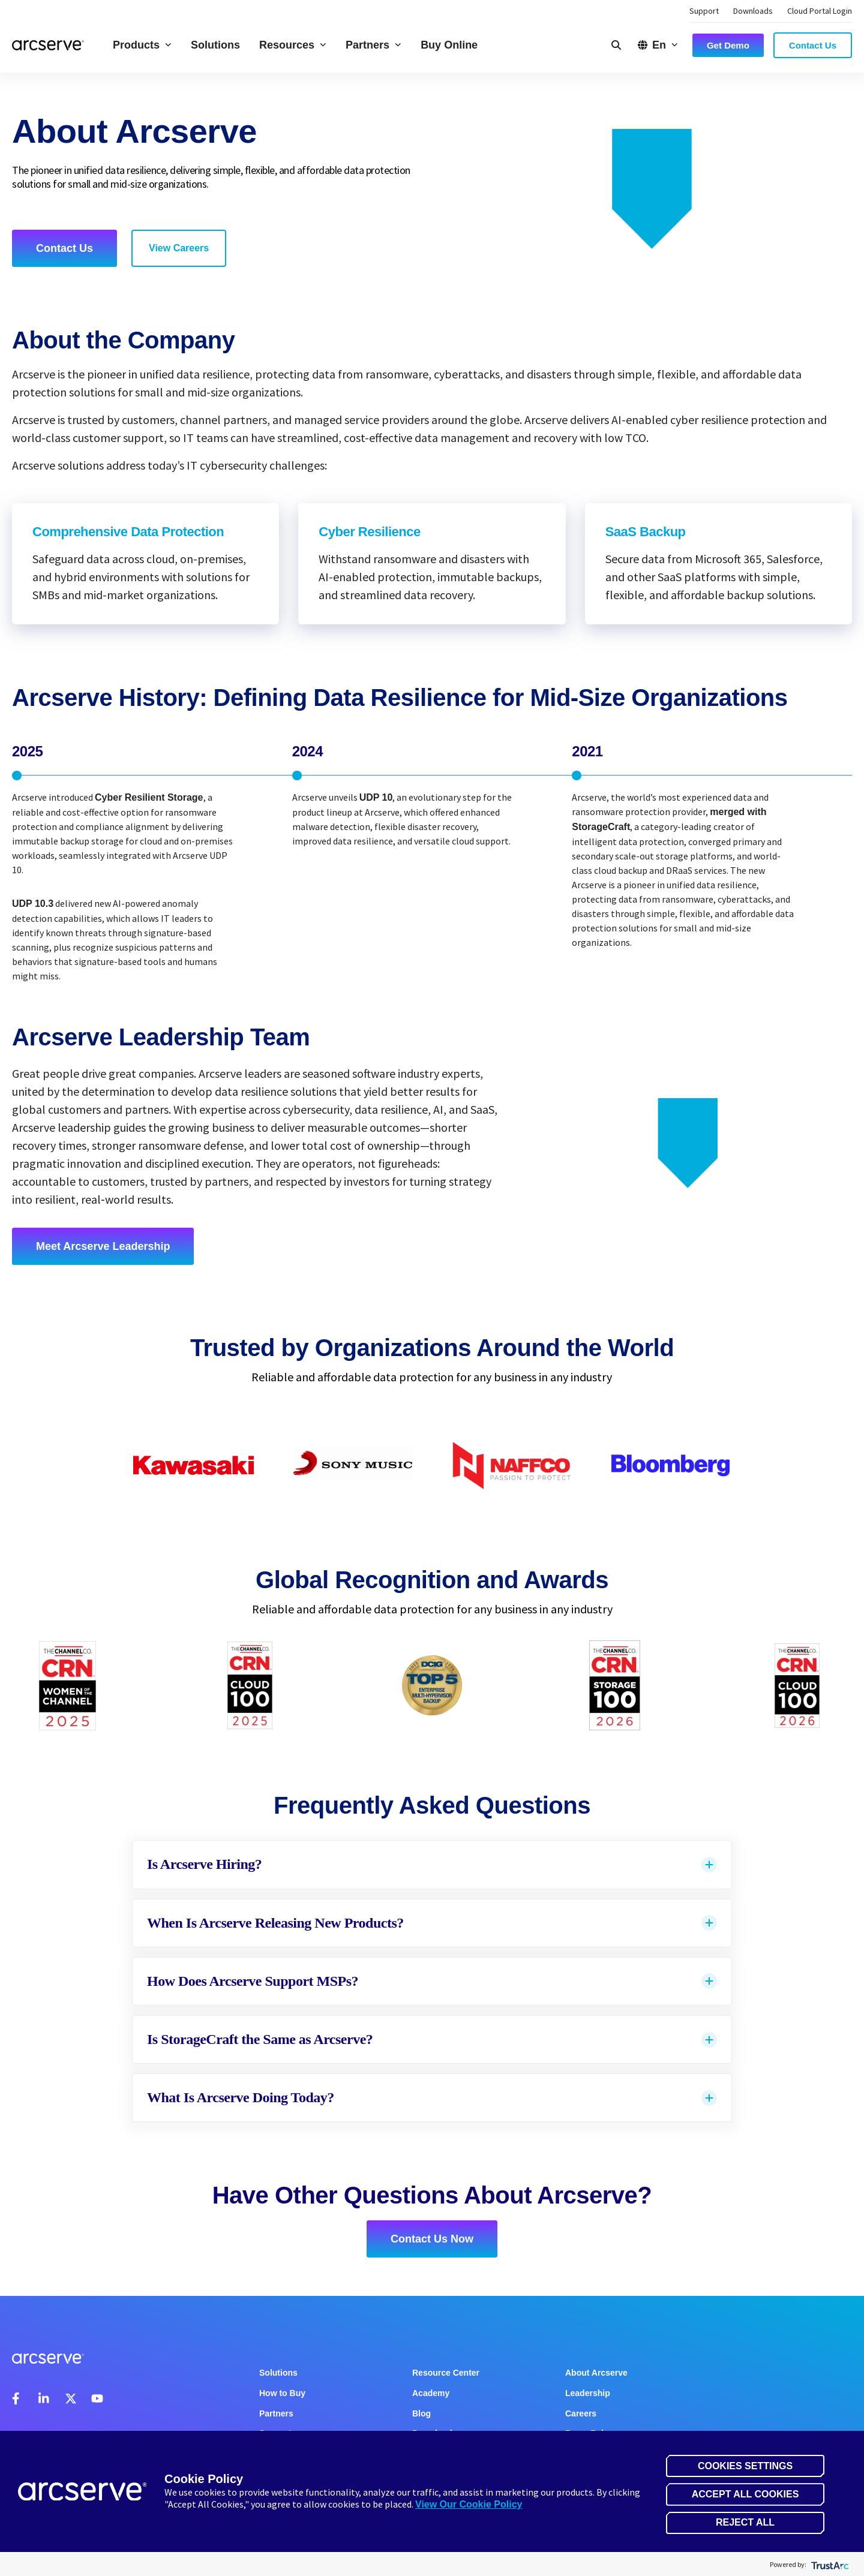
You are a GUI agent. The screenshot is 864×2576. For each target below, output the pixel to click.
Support (704, 10)
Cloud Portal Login (819, 10)
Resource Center (445, 2372)
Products (142, 45)
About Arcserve (596, 2372)
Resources (292, 45)
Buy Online (449, 45)
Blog (421, 2413)
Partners (373, 45)
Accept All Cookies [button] (745, 2494)
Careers (580, 2413)
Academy (430, 2393)
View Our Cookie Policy (468, 2504)
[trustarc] (828, 2564)
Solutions (215, 45)
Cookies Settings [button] (745, 2466)
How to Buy (282, 2393)
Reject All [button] (745, 2522)
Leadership (587, 2393)
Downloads (753, 10)
